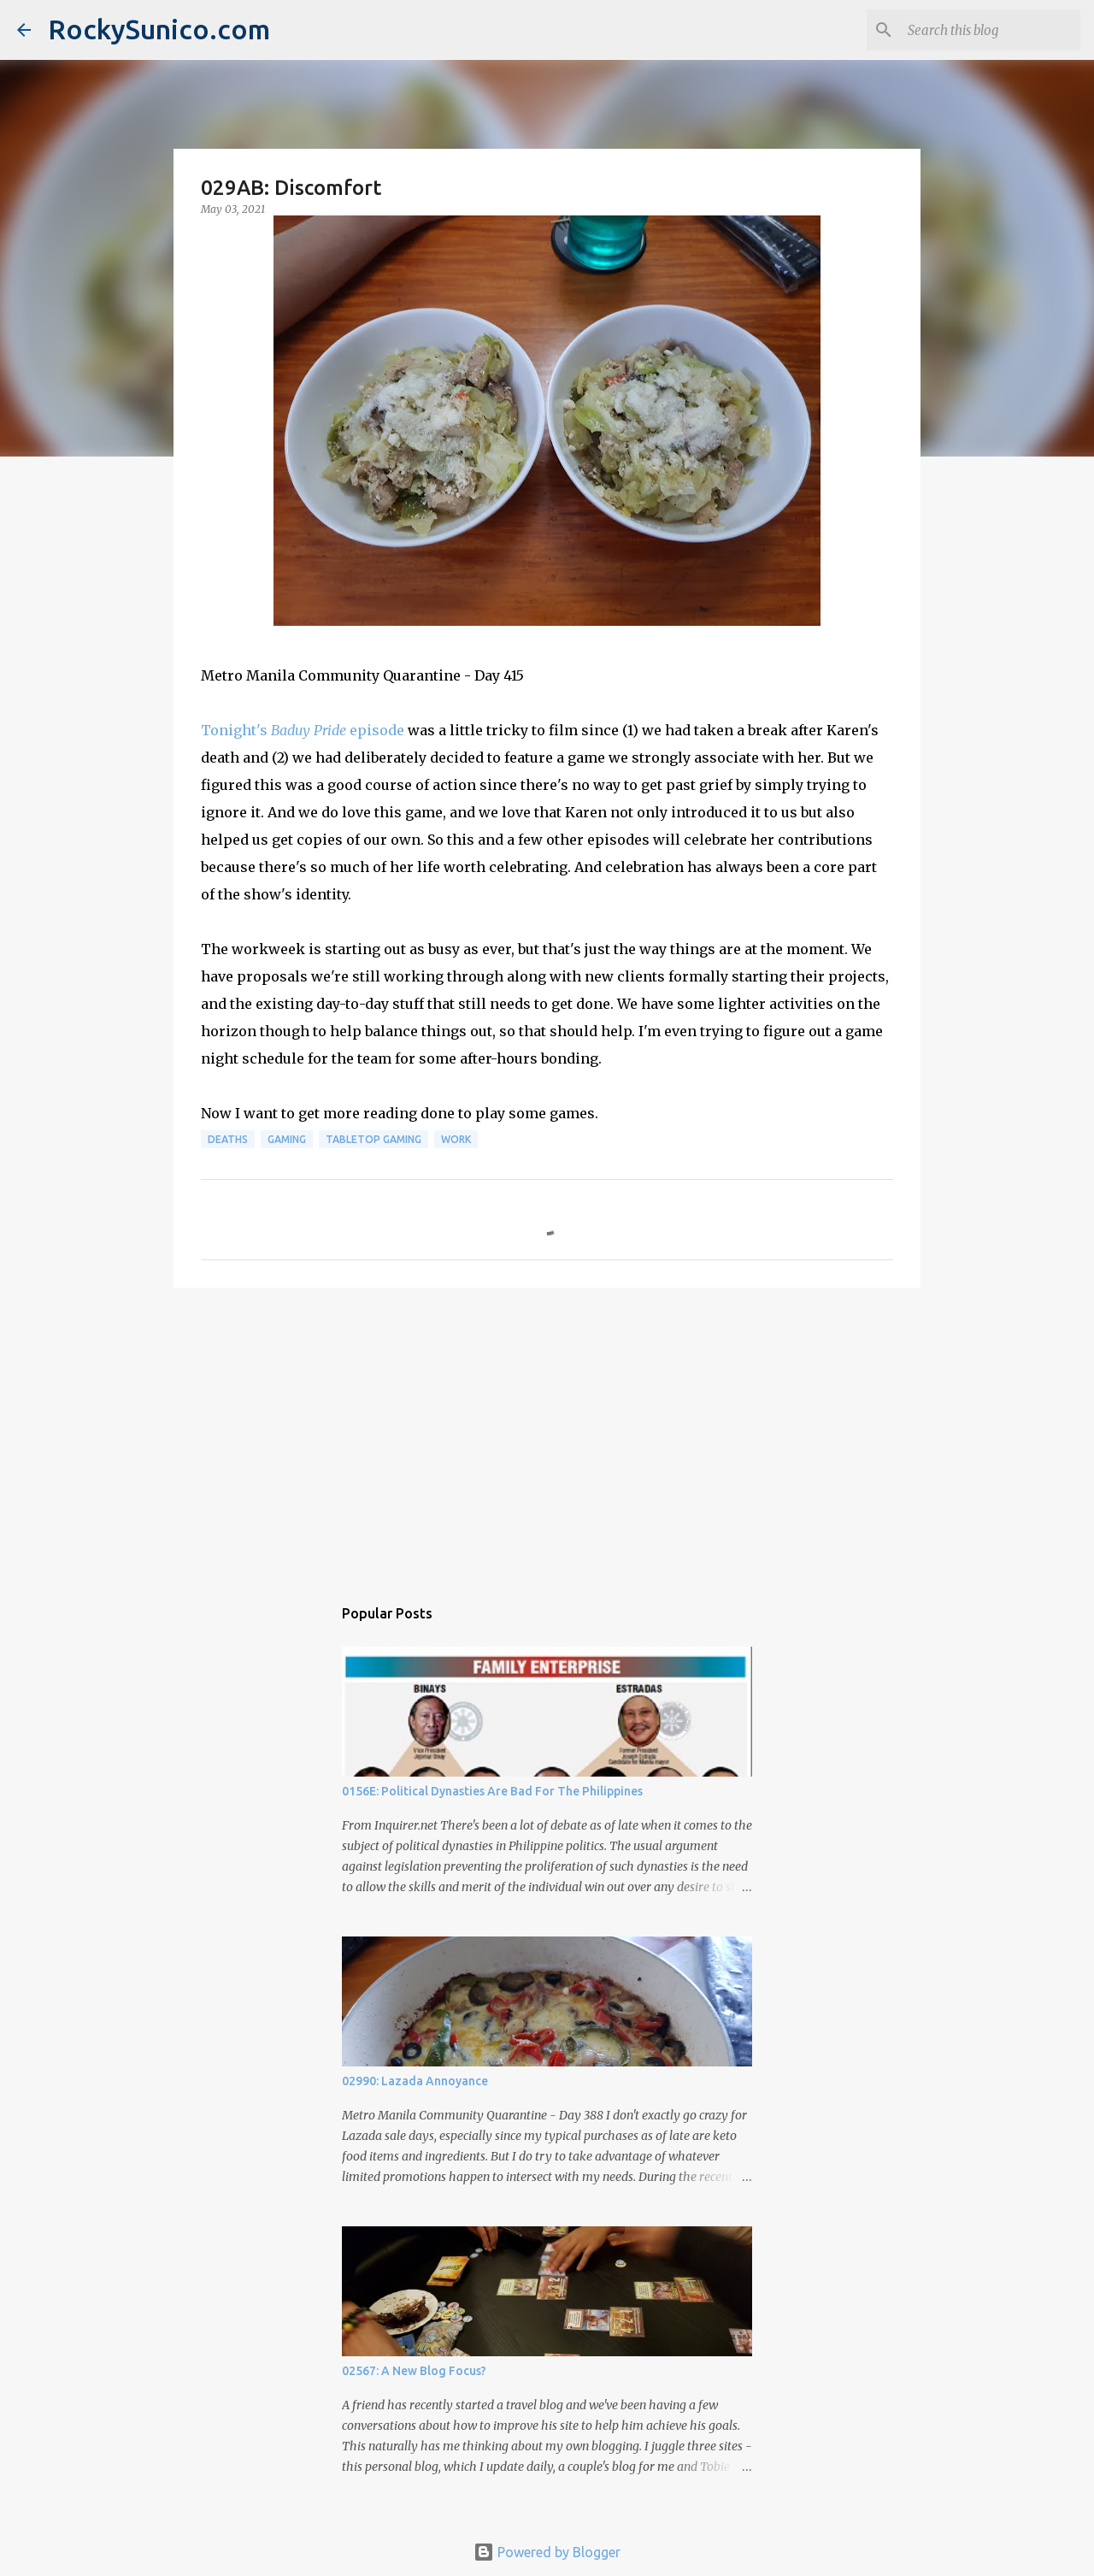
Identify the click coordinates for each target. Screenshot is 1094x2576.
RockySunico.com (159, 29)
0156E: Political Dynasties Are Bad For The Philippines (492, 1791)
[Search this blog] (990, 29)
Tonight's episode (302, 730)
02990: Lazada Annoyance (415, 2081)
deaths (228, 1139)
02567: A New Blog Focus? (414, 2371)
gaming (287, 1139)
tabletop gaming (373, 1139)
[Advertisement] (547, 1433)
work (456, 1139)
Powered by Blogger (547, 2552)
